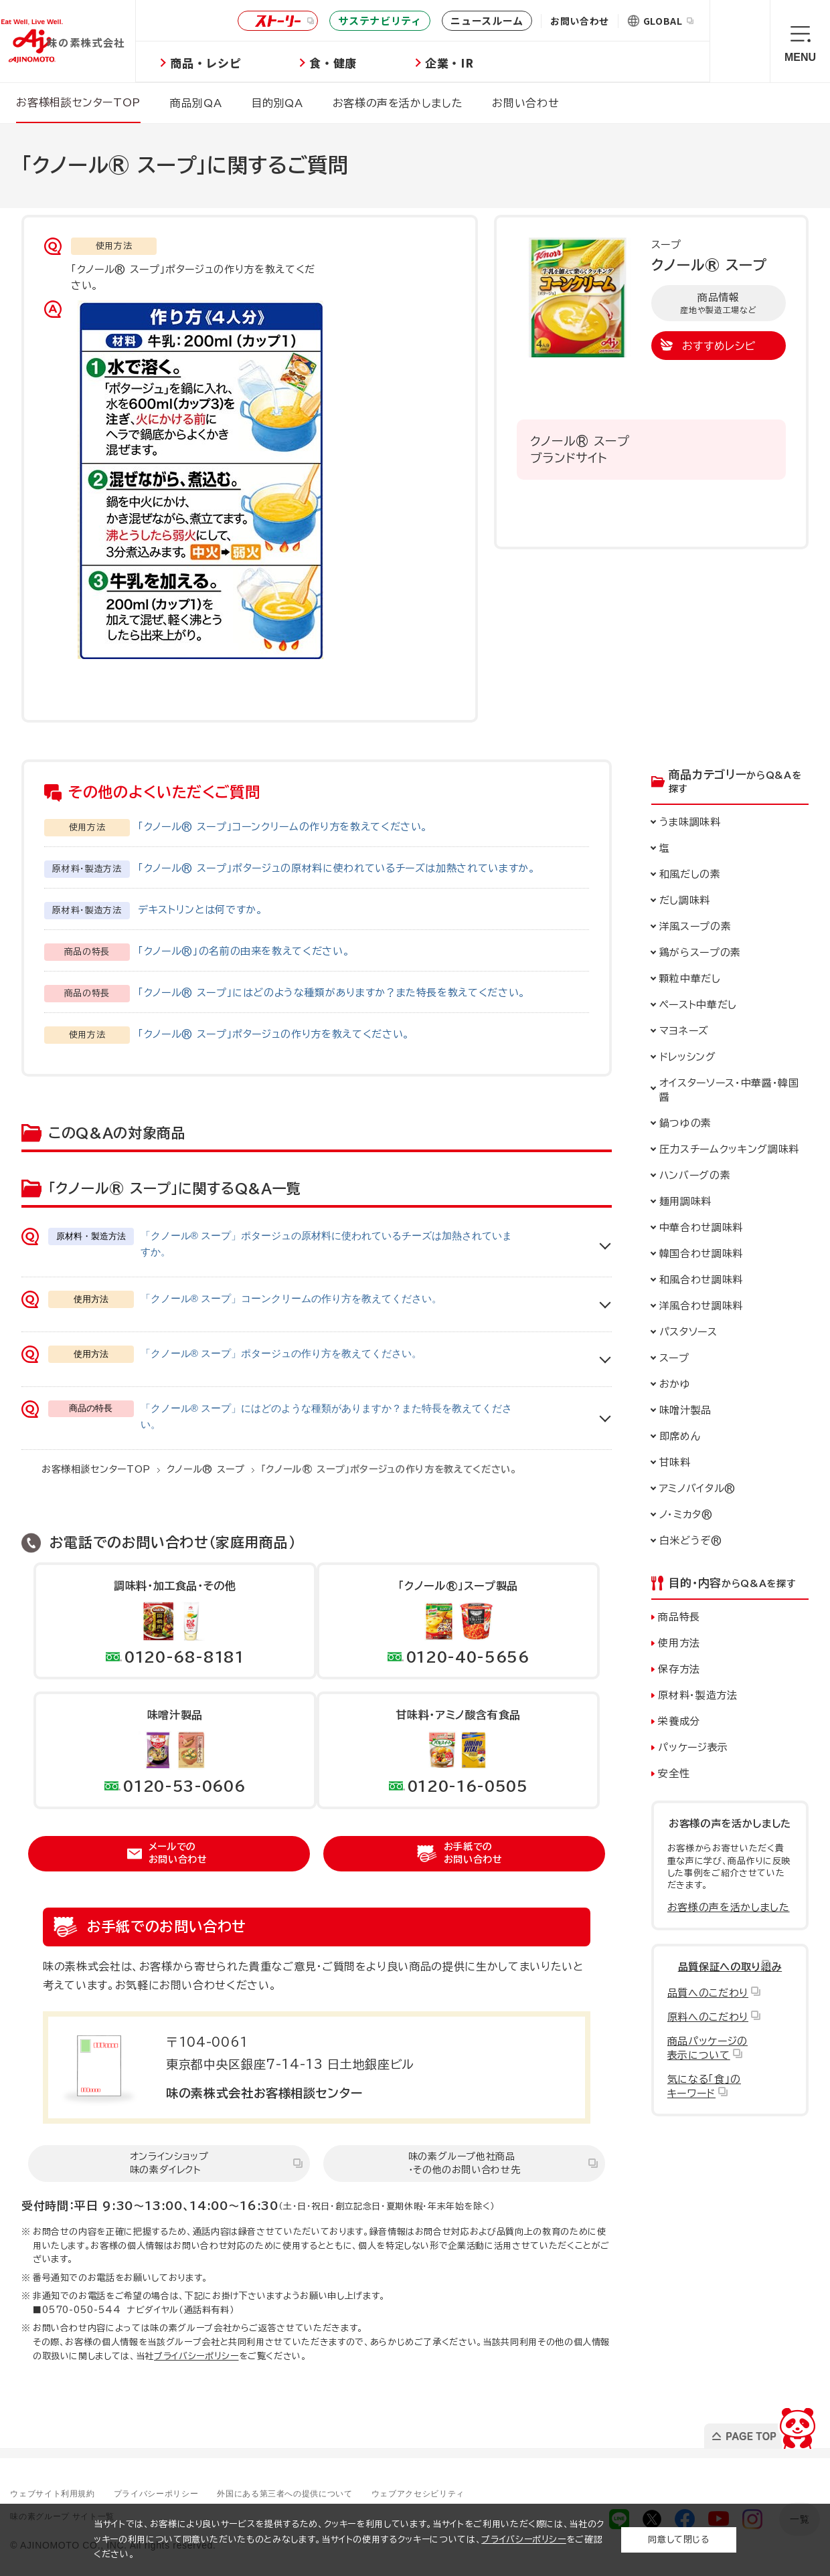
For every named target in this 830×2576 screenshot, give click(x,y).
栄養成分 (679, 1721)
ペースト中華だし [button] (698, 1004)
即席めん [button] (680, 1436)
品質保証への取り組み (730, 1966)
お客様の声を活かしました (728, 1907)
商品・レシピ (249, 62)
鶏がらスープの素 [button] (700, 952)
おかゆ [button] (675, 1383)
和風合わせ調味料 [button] (701, 1279)
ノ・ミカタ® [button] (686, 1514)
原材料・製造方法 (697, 1694)
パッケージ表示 (693, 1747)
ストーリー (276, 21)
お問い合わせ (579, 20)
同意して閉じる (679, 2539)
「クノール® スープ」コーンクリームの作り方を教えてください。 (283, 826)
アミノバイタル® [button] (697, 1488)
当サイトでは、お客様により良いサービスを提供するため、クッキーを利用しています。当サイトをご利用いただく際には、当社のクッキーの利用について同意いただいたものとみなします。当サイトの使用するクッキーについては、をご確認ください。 (349, 2539)
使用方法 (679, 1642)
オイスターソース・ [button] (729, 1089)
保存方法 (679, 1668)
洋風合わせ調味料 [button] (701, 1305)
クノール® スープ (206, 1468)
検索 (740, 41)
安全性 (673, 1773)
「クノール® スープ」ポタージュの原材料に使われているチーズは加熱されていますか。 (336, 867)
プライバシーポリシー (196, 2355)
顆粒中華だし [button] (690, 978)
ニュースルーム (486, 20)
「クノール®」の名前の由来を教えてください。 (243, 950)
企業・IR (493, 62)
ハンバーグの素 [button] (695, 1175)
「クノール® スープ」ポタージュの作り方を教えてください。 (274, 1033)
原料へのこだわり (707, 2016)
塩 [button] (664, 847)
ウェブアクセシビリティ (476, 2492)
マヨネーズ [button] (684, 1030)
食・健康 (377, 62)
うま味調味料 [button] (690, 821)
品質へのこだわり (707, 1992)
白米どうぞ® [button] (690, 1540)
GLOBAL (668, 20)
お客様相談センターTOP (96, 1468)
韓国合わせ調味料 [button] (701, 1253)
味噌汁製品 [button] (685, 1409)
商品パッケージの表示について (707, 2047)
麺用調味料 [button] (685, 1201)
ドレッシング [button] (687, 1056)
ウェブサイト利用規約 (62, 2492)
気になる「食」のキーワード (704, 2086)
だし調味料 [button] (684, 900)
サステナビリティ (379, 20)
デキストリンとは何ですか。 (200, 909)
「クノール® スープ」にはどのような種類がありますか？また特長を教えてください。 (331, 992)
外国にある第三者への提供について (325, 2492)
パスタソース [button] (688, 1331)
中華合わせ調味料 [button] (701, 1227)
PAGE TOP (759, 2423)
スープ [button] (674, 1357)
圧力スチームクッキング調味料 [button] (729, 1148)
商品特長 (679, 1616)
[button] (730, 873)
